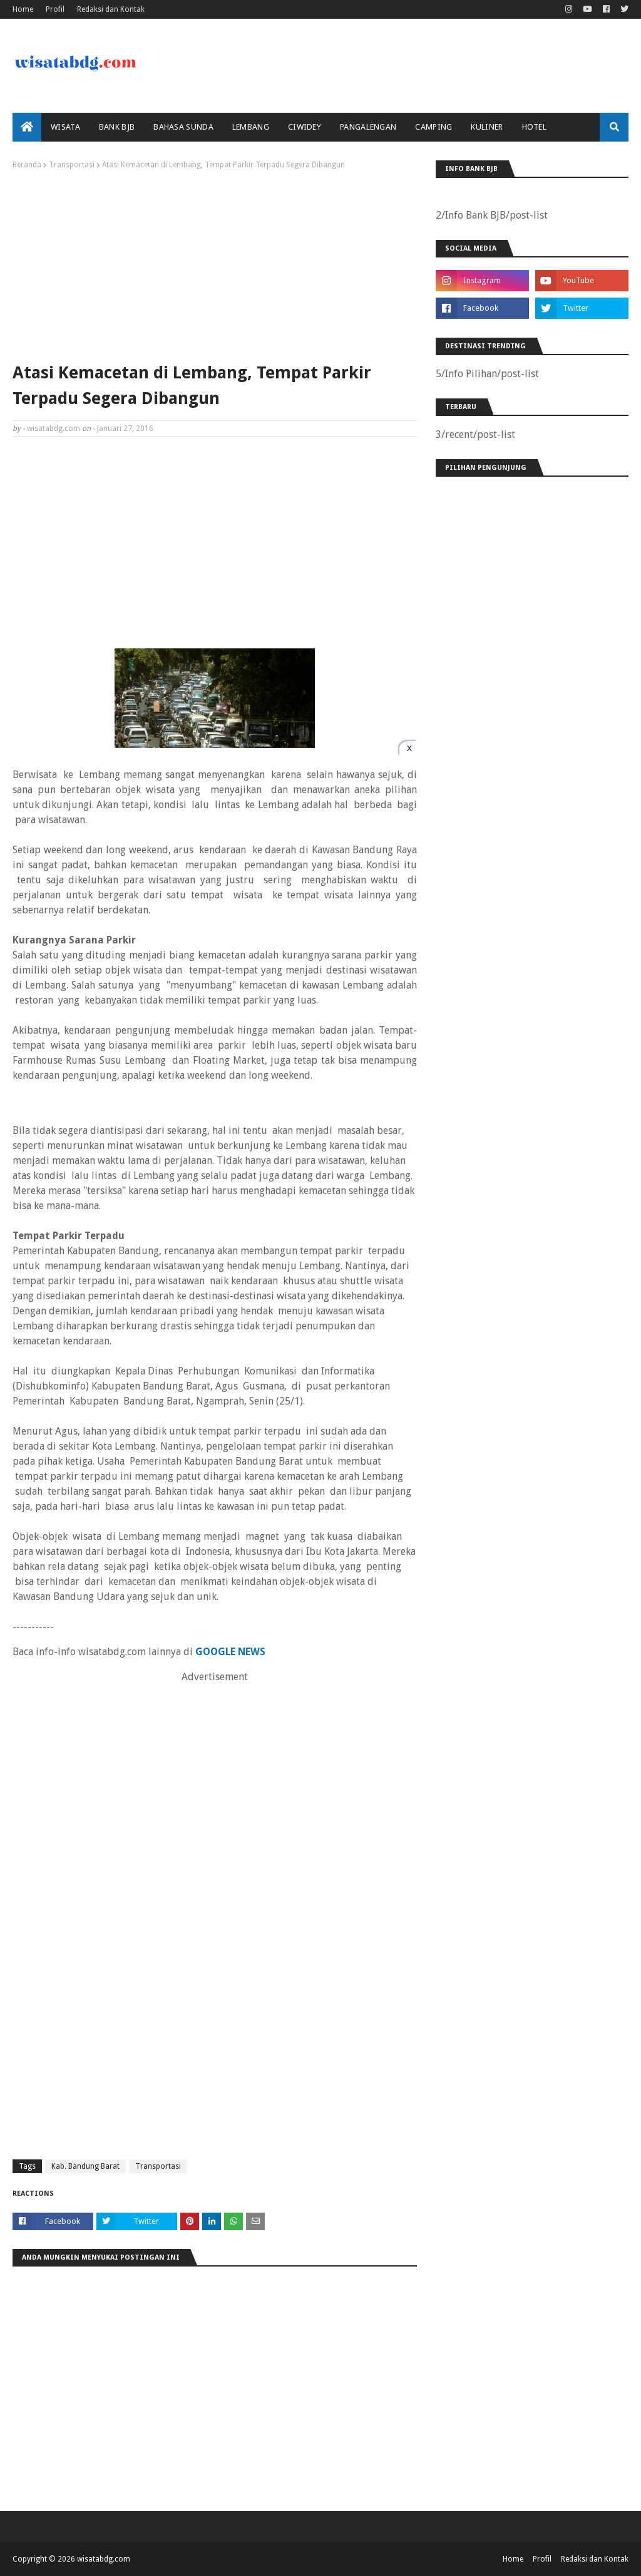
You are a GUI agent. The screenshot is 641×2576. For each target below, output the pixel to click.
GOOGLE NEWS (230, 1652)
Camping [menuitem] (433, 127)
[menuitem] (27, 127)
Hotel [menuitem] (534, 127)
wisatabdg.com (53, 428)
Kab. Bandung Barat (85, 2166)
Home (23, 9)
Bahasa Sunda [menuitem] (183, 127)
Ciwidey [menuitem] (304, 127)
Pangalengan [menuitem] (368, 127)
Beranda (27, 164)
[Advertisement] (215, 263)
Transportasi (72, 164)
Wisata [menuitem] (65, 127)
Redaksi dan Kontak (111, 9)
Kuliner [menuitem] (487, 127)
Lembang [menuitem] (250, 127)
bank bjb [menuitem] (117, 127)
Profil (55, 9)
